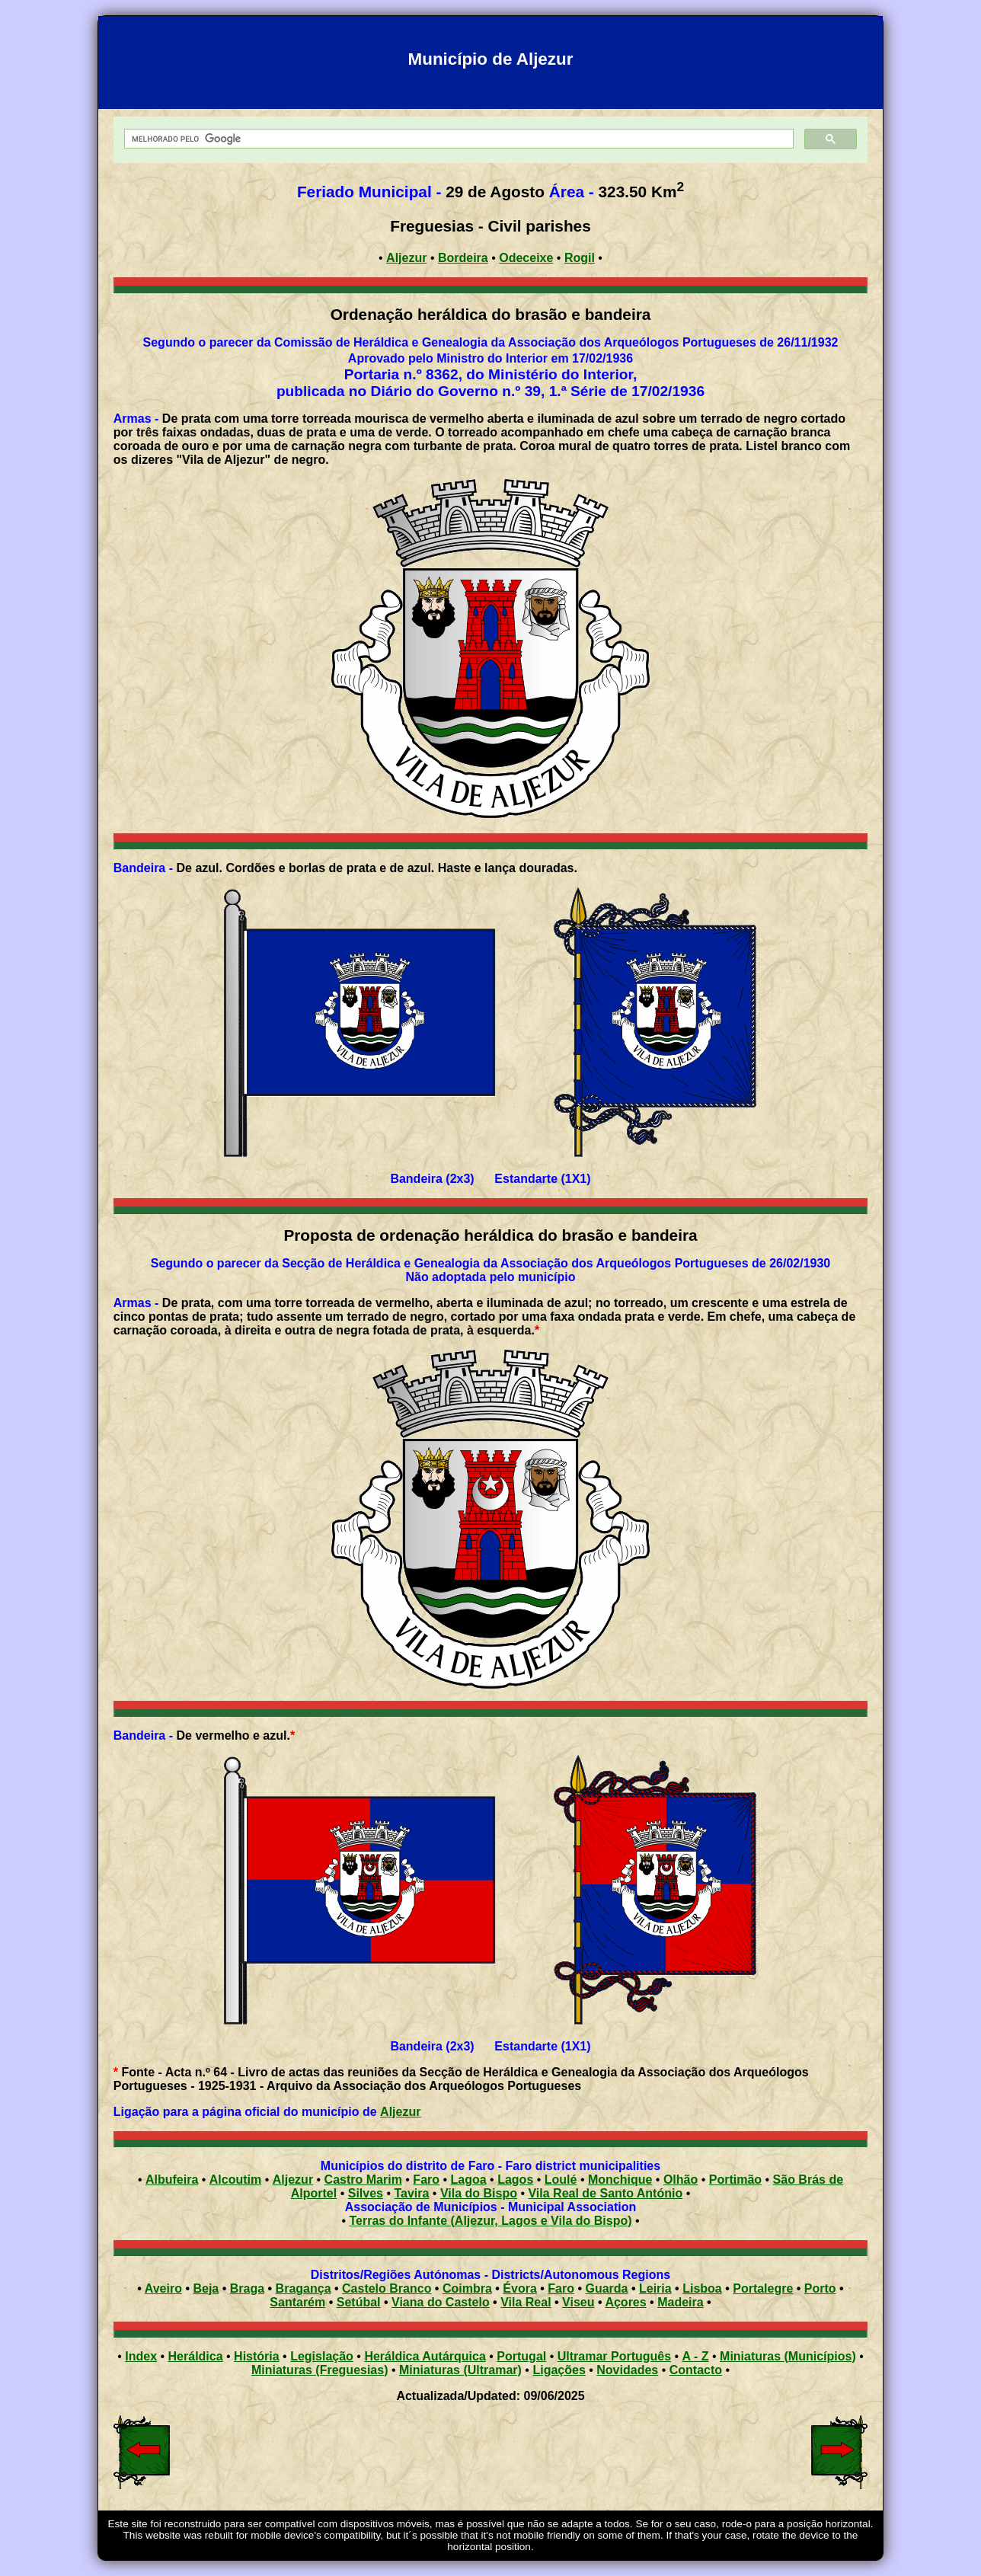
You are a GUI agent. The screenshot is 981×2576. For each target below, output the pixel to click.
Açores (625, 2302)
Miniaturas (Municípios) (788, 2356)
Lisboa (702, 2288)
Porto (820, 2288)
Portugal (521, 2356)
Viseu (578, 2302)
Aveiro (163, 2288)
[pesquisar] (457, 139)
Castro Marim (363, 2179)
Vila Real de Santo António (605, 2193)
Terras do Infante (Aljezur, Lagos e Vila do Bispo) (490, 2220)
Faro (426, 2179)
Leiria (655, 2288)
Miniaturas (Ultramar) (460, 2369)
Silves (365, 2193)
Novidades (627, 2369)
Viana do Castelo (440, 2302)
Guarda (606, 2288)
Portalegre (763, 2288)
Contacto (695, 2369)
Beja (206, 2288)
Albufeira (171, 2179)
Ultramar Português (614, 2356)
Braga (247, 2288)
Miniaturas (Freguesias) (319, 2369)
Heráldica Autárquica (424, 2356)
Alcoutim (235, 2179)
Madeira (680, 2302)
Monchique (620, 2179)
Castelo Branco (386, 2288)
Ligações (558, 2369)
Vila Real (525, 2302)
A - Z (695, 2356)
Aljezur (400, 2111)
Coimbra (467, 2288)
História (257, 2356)
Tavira (411, 2193)
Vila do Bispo (478, 2193)
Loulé (561, 2179)
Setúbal (359, 2302)
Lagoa (469, 2179)
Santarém (297, 2302)
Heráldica (195, 2356)
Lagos (515, 2179)
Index (141, 2356)
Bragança (303, 2288)
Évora (519, 2288)
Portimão (735, 2179)
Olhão (680, 2179)
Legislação (321, 2356)
